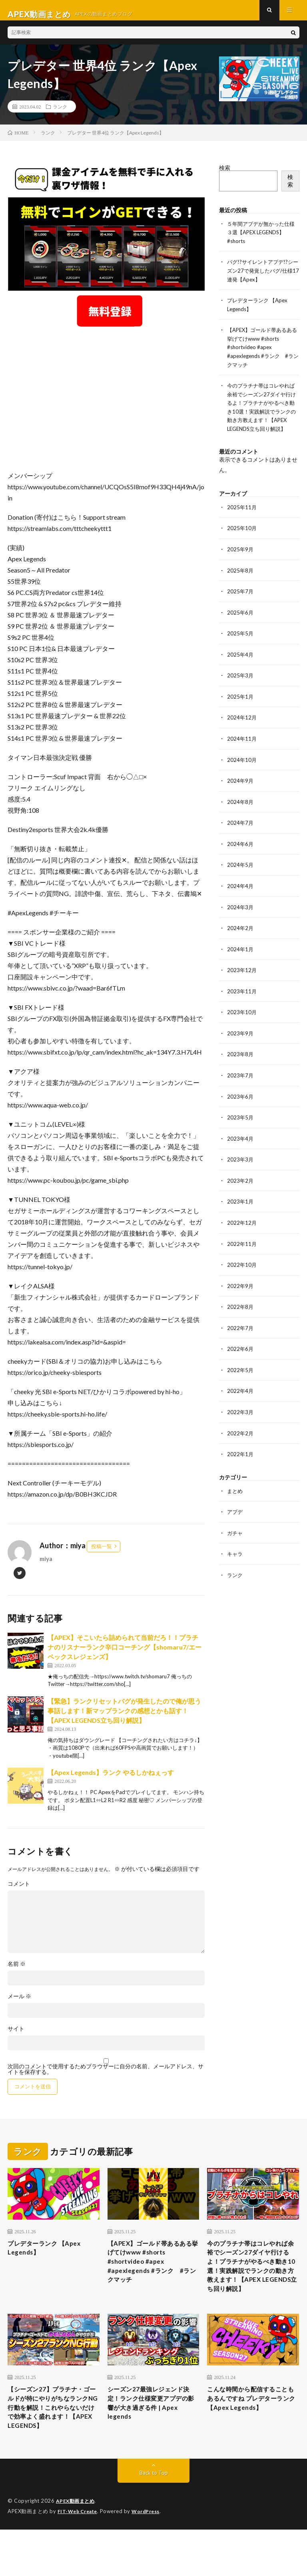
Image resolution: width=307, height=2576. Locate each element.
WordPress (150, 2558)
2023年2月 (240, 1185)
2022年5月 (240, 1372)
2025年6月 (240, 622)
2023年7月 (240, 1080)
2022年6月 (240, 1351)
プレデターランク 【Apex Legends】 (50, 2257)
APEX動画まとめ (76, 2548)
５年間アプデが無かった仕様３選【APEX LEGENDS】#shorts (261, 239)
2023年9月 (240, 1039)
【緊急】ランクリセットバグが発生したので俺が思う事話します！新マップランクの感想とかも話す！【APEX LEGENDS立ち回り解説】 (124, 1718)
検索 (224, 175)
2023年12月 (242, 976)
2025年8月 (240, 581)
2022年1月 (240, 1455)
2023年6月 (240, 1101)
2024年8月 (240, 810)
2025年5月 (240, 643)
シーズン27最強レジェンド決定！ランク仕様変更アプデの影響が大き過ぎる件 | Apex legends (152, 2434)
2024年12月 (242, 726)
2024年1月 (240, 955)
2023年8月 (240, 1060)
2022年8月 (240, 1309)
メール (19, 2004)
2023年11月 (242, 997)
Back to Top (154, 2519)
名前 (17, 1971)
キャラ (235, 1554)
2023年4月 (240, 1143)
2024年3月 (240, 914)
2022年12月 (242, 1226)
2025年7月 (240, 602)
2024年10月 (242, 768)
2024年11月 (242, 747)
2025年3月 (240, 685)
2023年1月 (240, 1205)
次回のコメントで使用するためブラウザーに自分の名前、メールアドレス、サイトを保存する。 (105, 2076)
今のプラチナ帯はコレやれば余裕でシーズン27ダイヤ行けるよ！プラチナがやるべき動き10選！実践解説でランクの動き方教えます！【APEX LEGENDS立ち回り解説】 (261, 415)
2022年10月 (242, 1268)
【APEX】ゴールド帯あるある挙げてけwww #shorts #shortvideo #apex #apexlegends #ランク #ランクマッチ (262, 352)
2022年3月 (240, 1414)
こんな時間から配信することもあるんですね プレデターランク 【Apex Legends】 (252, 2434)
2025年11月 (242, 518)
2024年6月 (240, 851)
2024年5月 (240, 872)
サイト (16, 2036)
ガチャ (235, 1533)
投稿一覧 (101, 1554)
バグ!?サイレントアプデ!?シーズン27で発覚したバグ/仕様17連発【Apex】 (262, 277)
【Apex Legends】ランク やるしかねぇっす (111, 1780)
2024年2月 (240, 935)
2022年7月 (240, 1330)
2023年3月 (240, 1164)
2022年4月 (240, 1393)
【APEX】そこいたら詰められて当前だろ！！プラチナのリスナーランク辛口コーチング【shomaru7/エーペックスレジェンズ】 (124, 1654)
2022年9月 (240, 1289)
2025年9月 (240, 560)
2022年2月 (240, 1434)
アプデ (235, 1512)
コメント (19, 1891)
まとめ (235, 1492)
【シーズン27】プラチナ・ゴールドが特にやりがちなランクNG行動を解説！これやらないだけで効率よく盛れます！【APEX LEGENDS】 (53, 2445)
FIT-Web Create (79, 2558)
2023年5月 (240, 1122)
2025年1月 (240, 706)
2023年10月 (242, 1018)
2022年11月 (242, 1247)
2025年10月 (242, 539)
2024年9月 (240, 789)
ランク (60, 114)
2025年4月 (240, 664)
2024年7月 (240, 831)
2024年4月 (240, 893)
